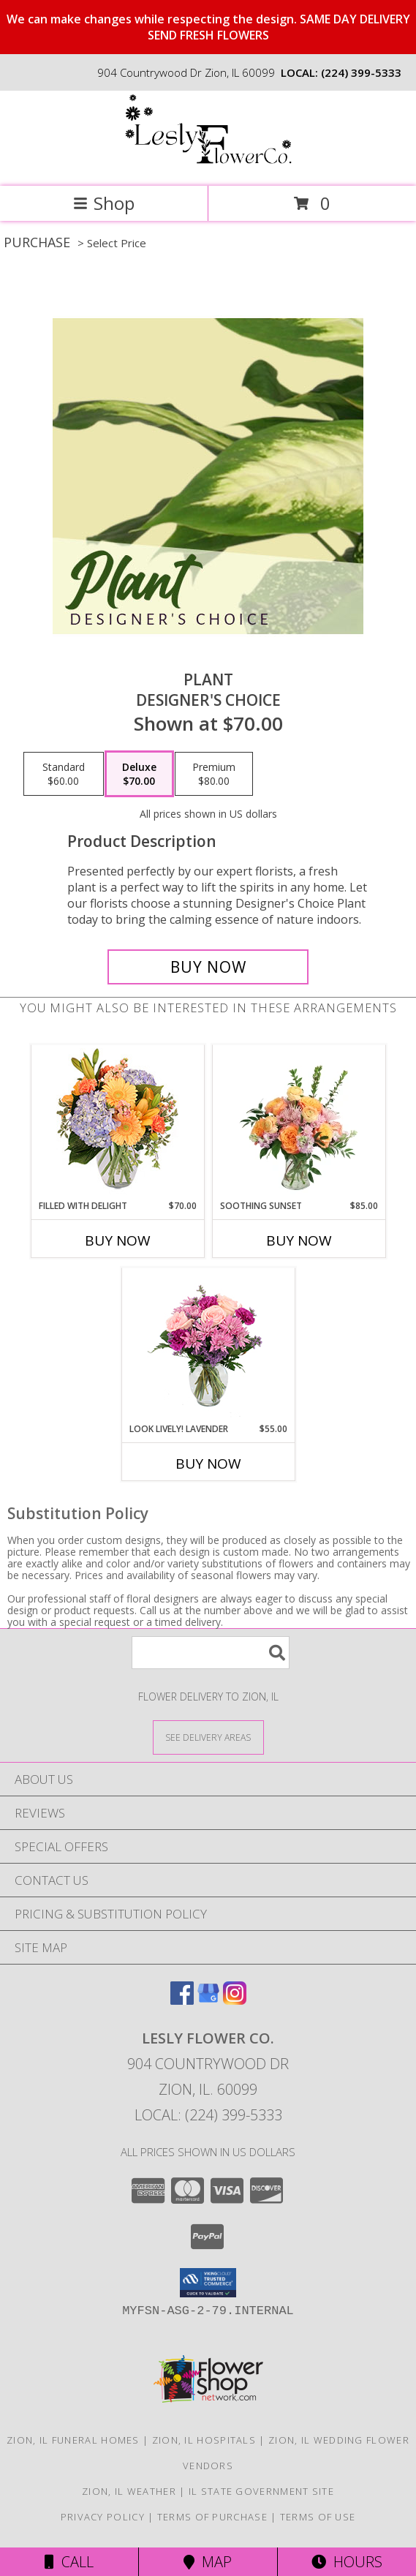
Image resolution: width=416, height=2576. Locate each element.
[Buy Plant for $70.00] (208, 966)
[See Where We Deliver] (208, 1737)
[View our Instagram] (234, 2000)
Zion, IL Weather (129, 2491)
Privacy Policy (103, 2516)
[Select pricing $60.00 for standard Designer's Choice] (63, 774)
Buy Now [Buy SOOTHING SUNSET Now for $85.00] (299, 1240)
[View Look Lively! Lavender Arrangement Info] (208, 1345)
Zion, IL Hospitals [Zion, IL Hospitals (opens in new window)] (204, 2440)
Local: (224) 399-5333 (208, 2115)
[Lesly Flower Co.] (208, 165)
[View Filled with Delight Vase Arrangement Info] (117, 1122)
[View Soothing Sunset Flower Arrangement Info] (299, 1122)
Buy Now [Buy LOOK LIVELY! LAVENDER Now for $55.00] (208, 1463)
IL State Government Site (261, 2491)
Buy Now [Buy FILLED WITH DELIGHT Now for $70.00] (118, 1240)
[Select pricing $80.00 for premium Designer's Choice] (213, 774)
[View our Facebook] (182, 2000)
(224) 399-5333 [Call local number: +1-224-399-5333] (361, 72)
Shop (104, 203)
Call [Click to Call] (69, 2562)
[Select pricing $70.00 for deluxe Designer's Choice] (139, 774)
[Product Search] (211, 1652)
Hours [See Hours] (346, 2562)
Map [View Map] (208, 2562)
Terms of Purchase (212, 2516)
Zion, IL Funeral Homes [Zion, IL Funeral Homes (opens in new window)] (73, 2440)
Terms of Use (318, 2516)
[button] (208, 2282)
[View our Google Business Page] (208, 2000)
